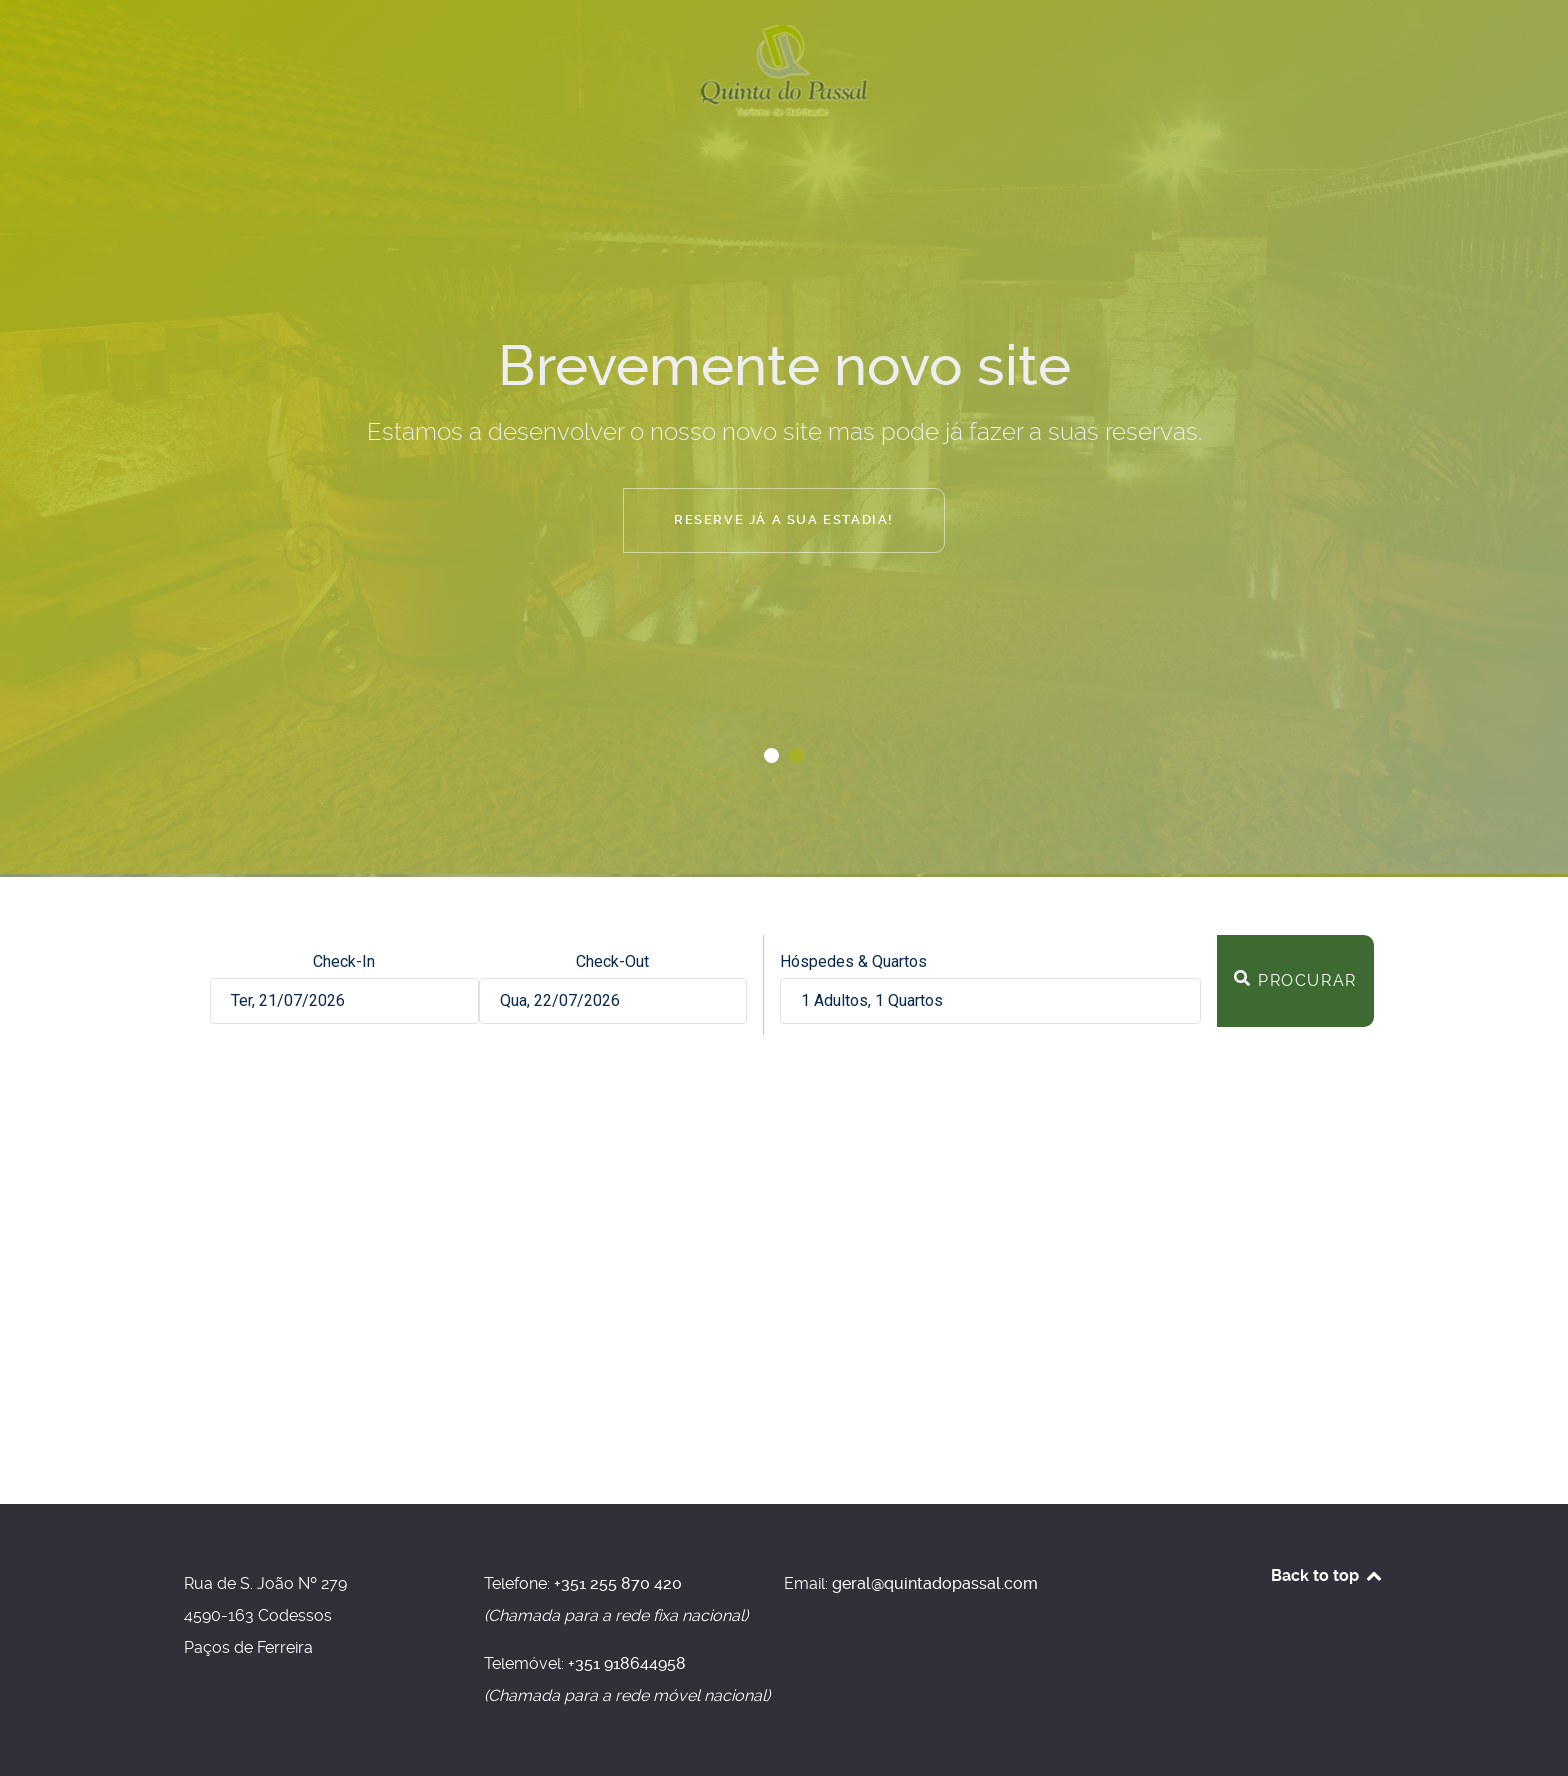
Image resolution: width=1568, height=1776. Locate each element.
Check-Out (612, 961)
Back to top (1327, 1575)
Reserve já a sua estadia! (784, 519)
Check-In (344, 961)
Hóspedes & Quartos (853, 961)
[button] (771, 755)
